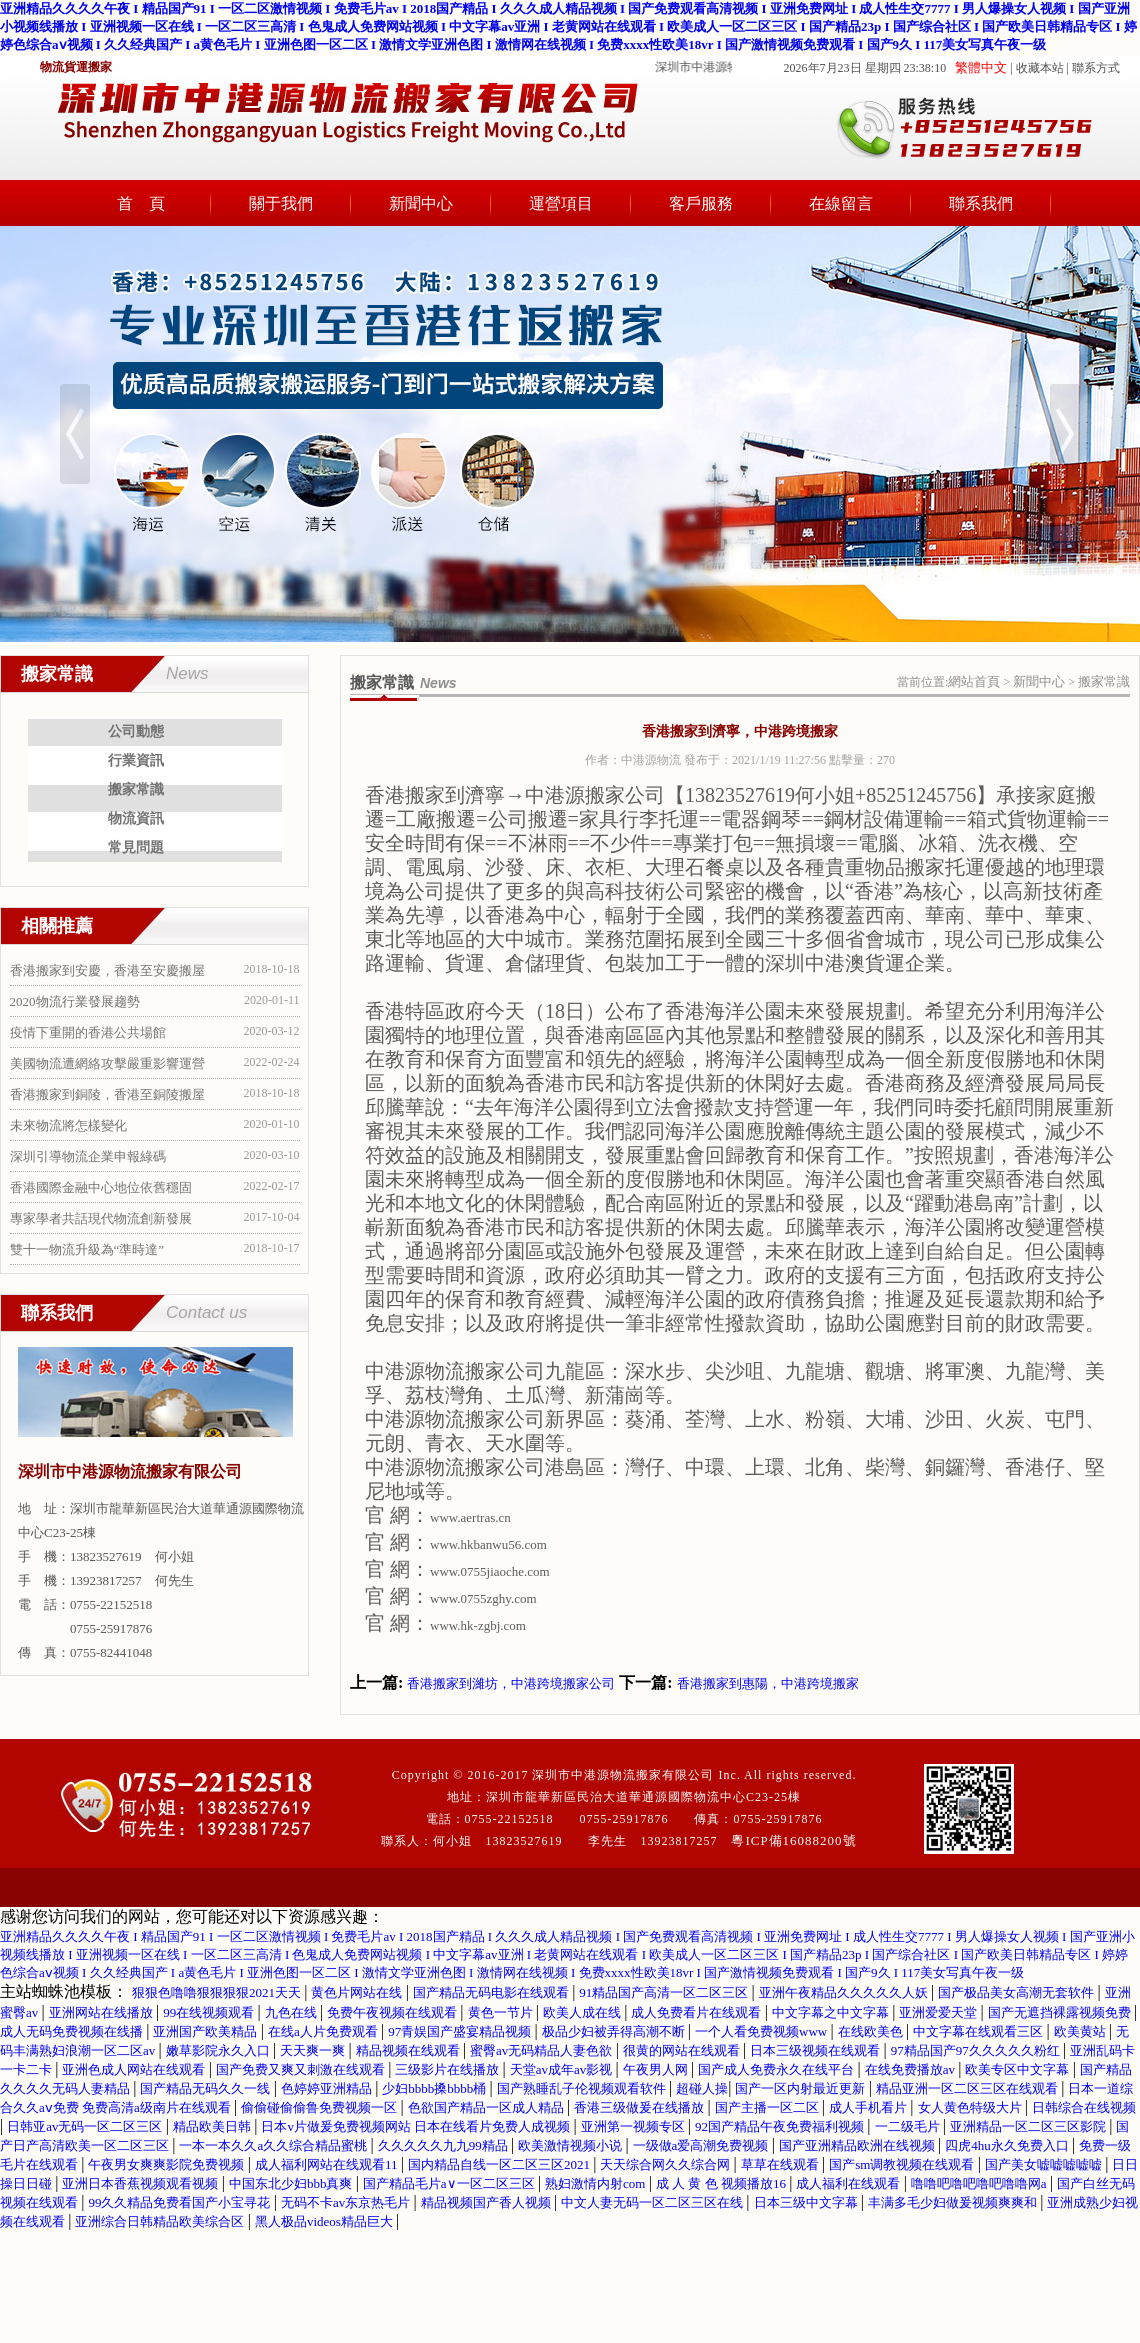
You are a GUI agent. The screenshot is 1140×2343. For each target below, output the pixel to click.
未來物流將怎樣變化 (68, 1125)
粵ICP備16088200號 (793, 1840)
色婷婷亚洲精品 (328, 2088)
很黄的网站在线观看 (683, 2050)
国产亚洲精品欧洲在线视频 (858, 2145)
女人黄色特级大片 (971, 2107)
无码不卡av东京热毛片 (347, 2202)
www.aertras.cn (470, 1517)
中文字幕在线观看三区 (979, 2031)
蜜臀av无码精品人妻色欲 (543, 2050)
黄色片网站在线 (358, 1992)
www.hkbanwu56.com (488, 1544)
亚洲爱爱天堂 (939, 2012)
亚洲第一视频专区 (634, 2126)
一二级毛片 (909, 2126)
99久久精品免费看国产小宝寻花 (180, 2202)
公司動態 (136, 731)
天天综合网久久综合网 (666, 2164)
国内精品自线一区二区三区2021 (500, 2164)
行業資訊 (136, 760)
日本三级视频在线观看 (816, 2050)
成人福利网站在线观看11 (328, 2164)
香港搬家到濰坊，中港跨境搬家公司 (511, 1683)
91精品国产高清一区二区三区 (665, 1992)
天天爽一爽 (314, 2050)
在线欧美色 (872, 2031)
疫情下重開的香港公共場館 (88, 1032)
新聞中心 (421, 203)
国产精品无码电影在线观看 (492, 1992)
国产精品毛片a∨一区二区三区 (450, 2183)
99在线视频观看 (210, 2012)
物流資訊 (136, 818)
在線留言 (841, 203)
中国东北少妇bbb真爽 (292, 2183)
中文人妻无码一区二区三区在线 (653, 2202)
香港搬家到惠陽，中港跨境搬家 (768, 1683)
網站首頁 (974, 681)
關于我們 (281, 203)
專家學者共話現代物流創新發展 (101, 1218)
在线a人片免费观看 (324, 2031)
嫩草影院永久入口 (219, 2050)
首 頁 (141, 203)
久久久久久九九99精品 (444, 2145)
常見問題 (136, 847)
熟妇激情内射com (597, 2183)
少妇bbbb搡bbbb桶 (435, 2088)
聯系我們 (981, 203)
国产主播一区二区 (768, 2107)
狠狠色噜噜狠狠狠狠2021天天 (218, 1992)
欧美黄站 (1081, 2031)
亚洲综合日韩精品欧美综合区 (161, 2221)
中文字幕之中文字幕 (832, 2012)
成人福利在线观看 (849, 2183)
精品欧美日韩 (213, 2126)
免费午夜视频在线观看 (393, 2012)
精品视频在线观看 (409, 2050)
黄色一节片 (502, 2012)
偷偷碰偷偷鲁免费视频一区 (320, 2107)
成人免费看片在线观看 (697, 2012)
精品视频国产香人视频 (487, 2202)
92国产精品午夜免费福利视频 (781, 2126)
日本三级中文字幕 (807, 2202)
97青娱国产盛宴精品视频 (461, 2031)
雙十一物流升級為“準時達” (87, 1249)
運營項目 (561, 203)
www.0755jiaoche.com (490, 1571)
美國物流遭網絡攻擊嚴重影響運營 (107, 1063)
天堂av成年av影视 (563, 2069)
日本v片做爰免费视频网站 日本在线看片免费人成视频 (417, 2126)
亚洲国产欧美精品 (206, 2031)
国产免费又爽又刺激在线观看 (302, 2069)
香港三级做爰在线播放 (640, 2107)
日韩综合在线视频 (1084, 2107)
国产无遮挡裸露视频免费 (1061, 2012)
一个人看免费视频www (762, 2031)
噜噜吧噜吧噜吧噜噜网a (980, 2183)
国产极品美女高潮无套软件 (1017, 1992)
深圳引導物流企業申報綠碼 (88, 1156)
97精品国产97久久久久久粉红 (977, 2050)
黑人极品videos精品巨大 (325, 2221)
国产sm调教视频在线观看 (903, 2164)
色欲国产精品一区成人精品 (487, 2107)
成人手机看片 (869, 2107)
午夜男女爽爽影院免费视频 (167, 2164)
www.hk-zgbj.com (478, 1625)
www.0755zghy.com (483, 1598)
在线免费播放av (912, 2069)
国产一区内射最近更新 (801, 2088)
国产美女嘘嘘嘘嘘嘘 (1045, 2164)
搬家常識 (136, 789)
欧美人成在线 (583, 2012)
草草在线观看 (781, 2164)
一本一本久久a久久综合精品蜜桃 (274, 2145)
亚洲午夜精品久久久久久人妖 (845, 1992)
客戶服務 (701, 203)
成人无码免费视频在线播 (73, 2031)
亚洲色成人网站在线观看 (135, 2069)
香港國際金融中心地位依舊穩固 (101, 1187)
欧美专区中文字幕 (1018, 2069)
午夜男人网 (657, 2069)
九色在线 (292, 2012)
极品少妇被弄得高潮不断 (615, 2031)
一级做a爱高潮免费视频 (702, 2145)
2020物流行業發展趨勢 (75, 1001)
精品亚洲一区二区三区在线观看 (968, 2088)
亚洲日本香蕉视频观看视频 (141, 2183)
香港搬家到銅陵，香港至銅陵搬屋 (107, 1094)
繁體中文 (981, 67)
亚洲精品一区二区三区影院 (1029, 2126)
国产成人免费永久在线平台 (777, 2069)
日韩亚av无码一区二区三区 (86, 2126)
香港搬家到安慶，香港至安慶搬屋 (107, 970)
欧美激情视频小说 (571, 2145)
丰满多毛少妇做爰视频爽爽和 (954, 2202)
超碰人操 (702, 2088)
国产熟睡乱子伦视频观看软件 (583, 2088)
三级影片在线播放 (448, 2069)
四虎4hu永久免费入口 (1008, 2145)
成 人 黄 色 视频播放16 (722, 2183)
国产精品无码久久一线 (206, 2088)
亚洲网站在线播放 (102, 2012)
